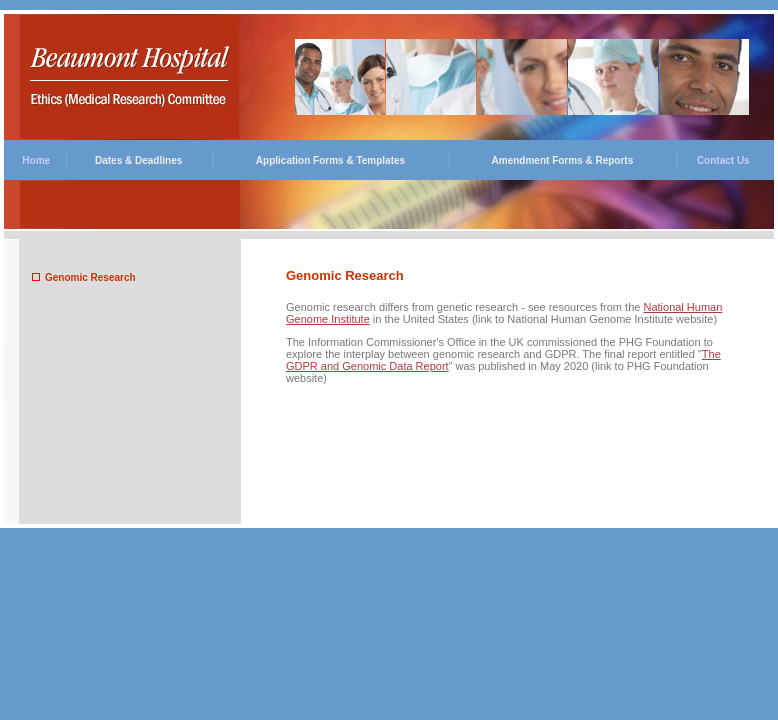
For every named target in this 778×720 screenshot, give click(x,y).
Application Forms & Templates (330, 160)
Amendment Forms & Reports (563, 160)
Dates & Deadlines (138, 160)
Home (36, 160)
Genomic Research (90, 277)
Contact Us (723, 160)
